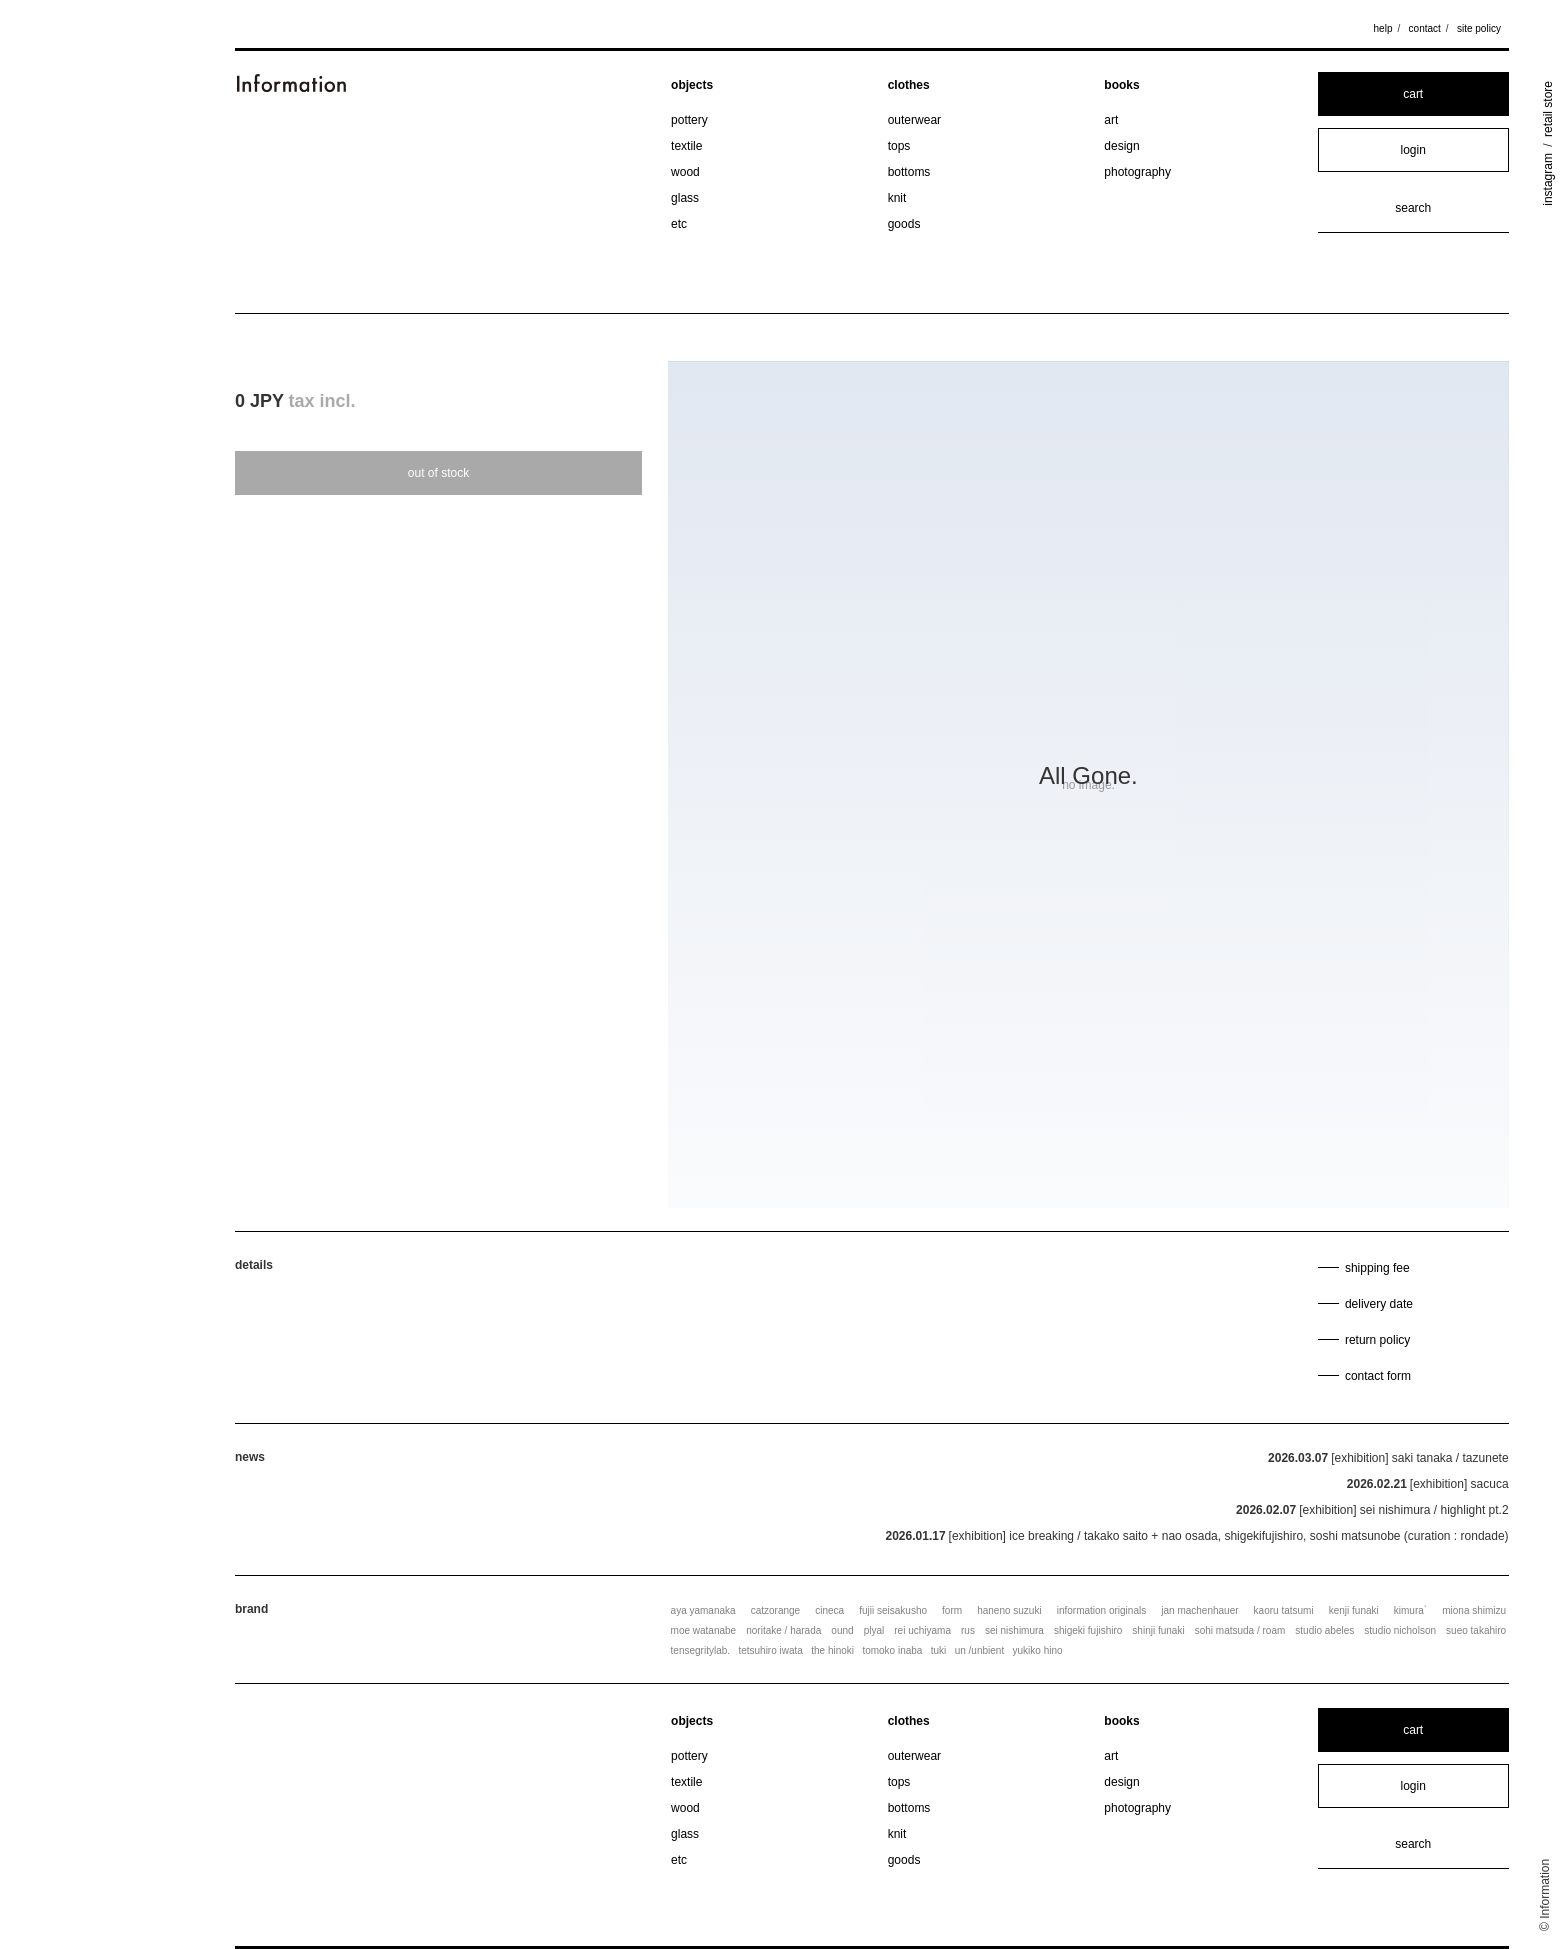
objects (692, 85)
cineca (829, 1610)
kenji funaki (1354, 1610)
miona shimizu (1474, 1610)
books (1121, 85)
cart (1413, 94)
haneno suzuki (1009, 1610)
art (1111, 120)
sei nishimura (1014, 1630)
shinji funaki (1158, 1630)
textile (686, 146)
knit (897, 198)
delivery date (1379, 1304)
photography (1137, 172)
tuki (939, 1650)
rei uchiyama (922, 1630)
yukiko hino (1038, 1650)
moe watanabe (704, 1630)
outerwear (914, 120)
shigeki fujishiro (1088, 1630)
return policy (1377, 1340)
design (1121, 146)
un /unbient (980, 1650)
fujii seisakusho (893, 1610)
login (1413, 150)
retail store (1548, 109)
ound (842, 1630)
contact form (1378, 1376)
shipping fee (1377, 1268)
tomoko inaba (892, 1650)
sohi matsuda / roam (1240, 1630)
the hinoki (832, 1650)
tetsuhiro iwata (770, 1650)
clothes (909, 85)
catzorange (775, 1610)
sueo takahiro (1476, 1630)
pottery (689, 120)
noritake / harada (783, 1630)
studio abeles (1324, 1630)
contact (1425, 28)
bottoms (909, 172)
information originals (1102, 1610)
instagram (1548, 179)
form (952, 1610)
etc (679, 224)
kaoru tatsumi (1284, 1610)
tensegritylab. (700, 1650)
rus (968, 1630)
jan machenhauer (1199, 1610)
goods (904, 224)
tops (899, 146)
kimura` (1410, 1610)
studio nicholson (1400, 1630)
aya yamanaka (703, 1610)
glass (685, 198)
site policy (1479, 28)
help (1383, 28)
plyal (874, 1630)
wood (685, 172)
